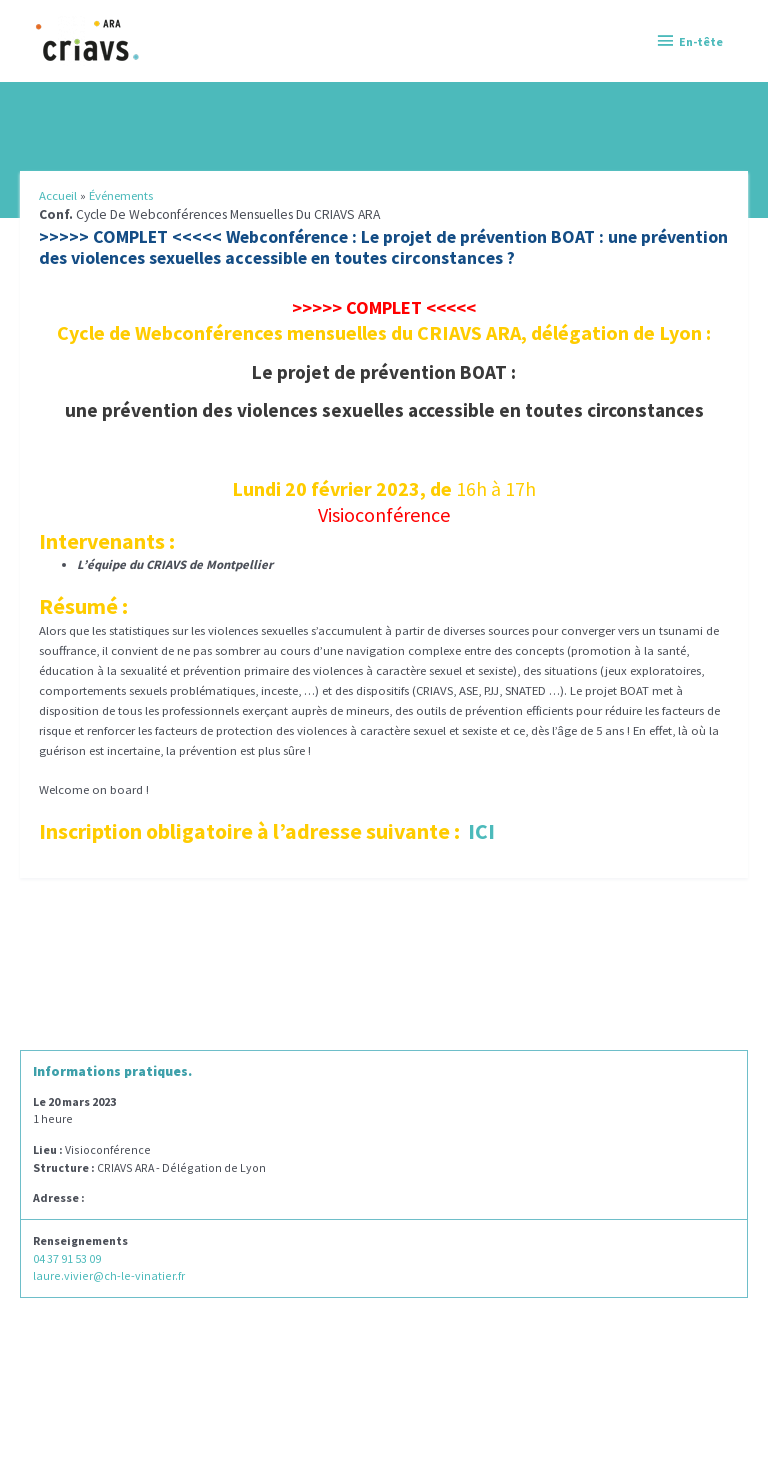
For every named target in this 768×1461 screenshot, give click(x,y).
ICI (481, 831)
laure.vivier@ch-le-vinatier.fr (109, 1275)
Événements (121, 195)
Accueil (58, 195)
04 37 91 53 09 (67, 1258)
